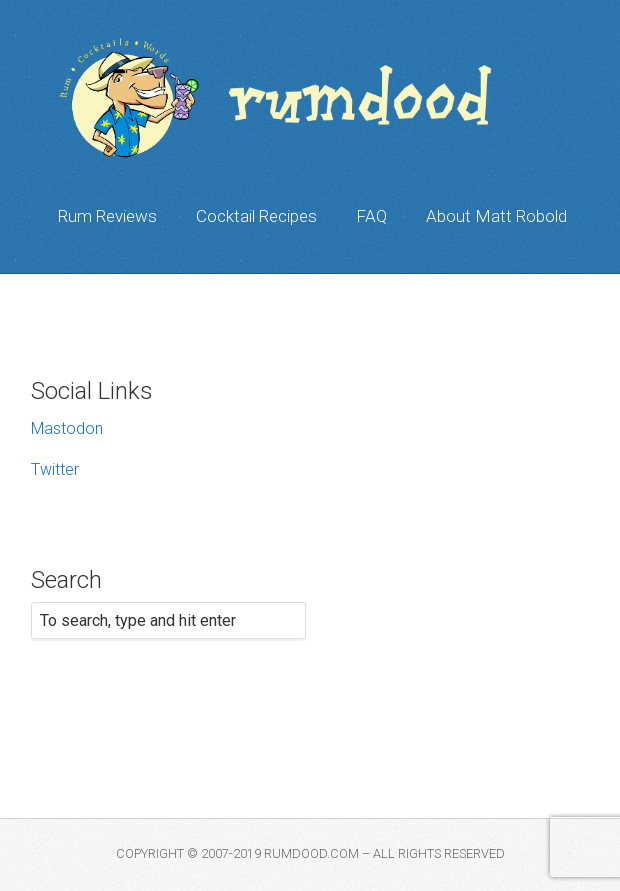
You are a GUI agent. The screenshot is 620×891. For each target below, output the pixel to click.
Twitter (55, 469)
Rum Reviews (107, 216)
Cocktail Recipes (256, 216)
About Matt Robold (496, 216)
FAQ (371, 216)
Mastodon (67, 428)
